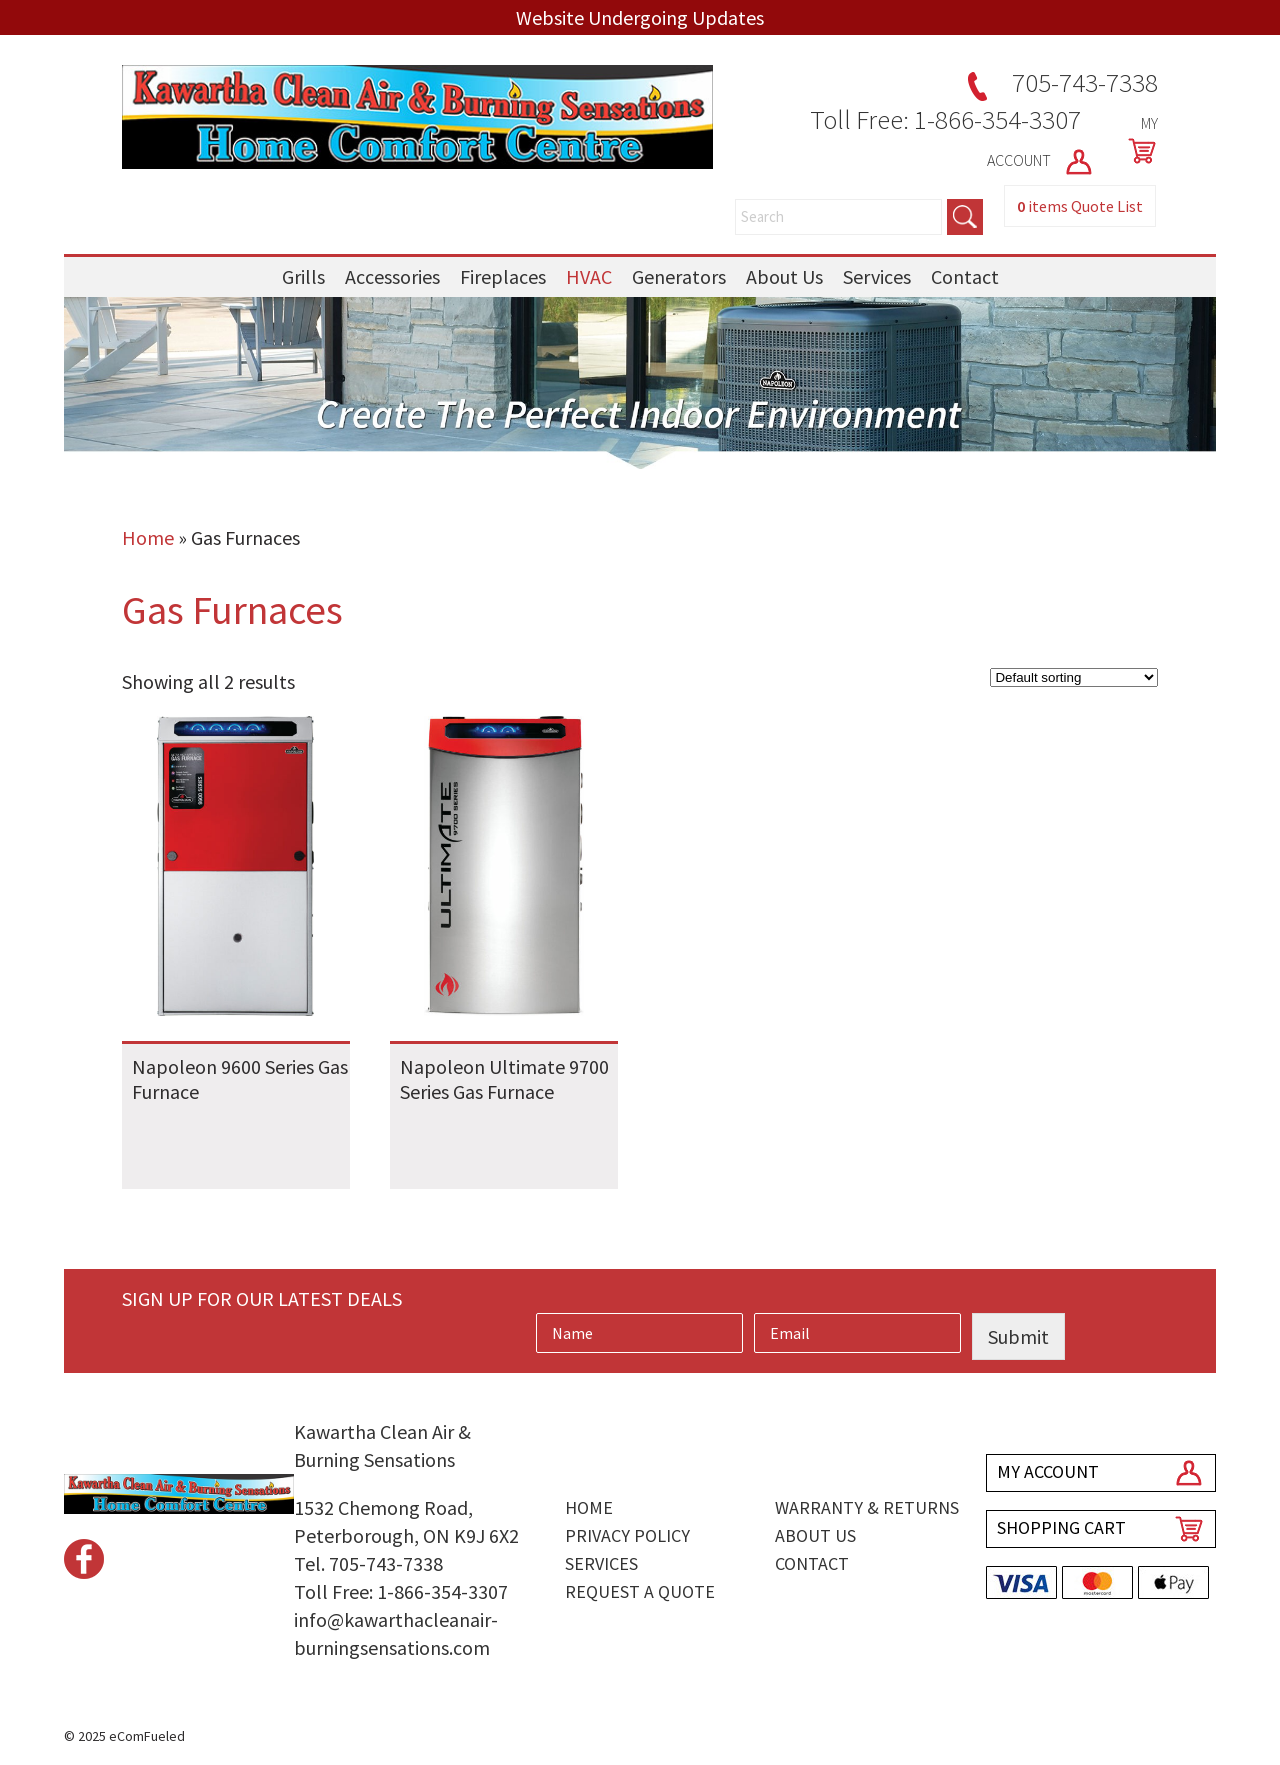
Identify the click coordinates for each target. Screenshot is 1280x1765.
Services (877, 276)
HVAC (589, 276)
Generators (679, 276)
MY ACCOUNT (1048, 1471)
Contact (965, 276)
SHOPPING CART (1061, 1527)
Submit (1018, 1336)
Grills (303, 276)
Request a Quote (640, 1591)
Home (148, 537)
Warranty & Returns (867, 1507)
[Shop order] (1074, 677)
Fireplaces (503, 276)
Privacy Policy (627, 1535)
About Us (784, 276)
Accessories (392, 276)
